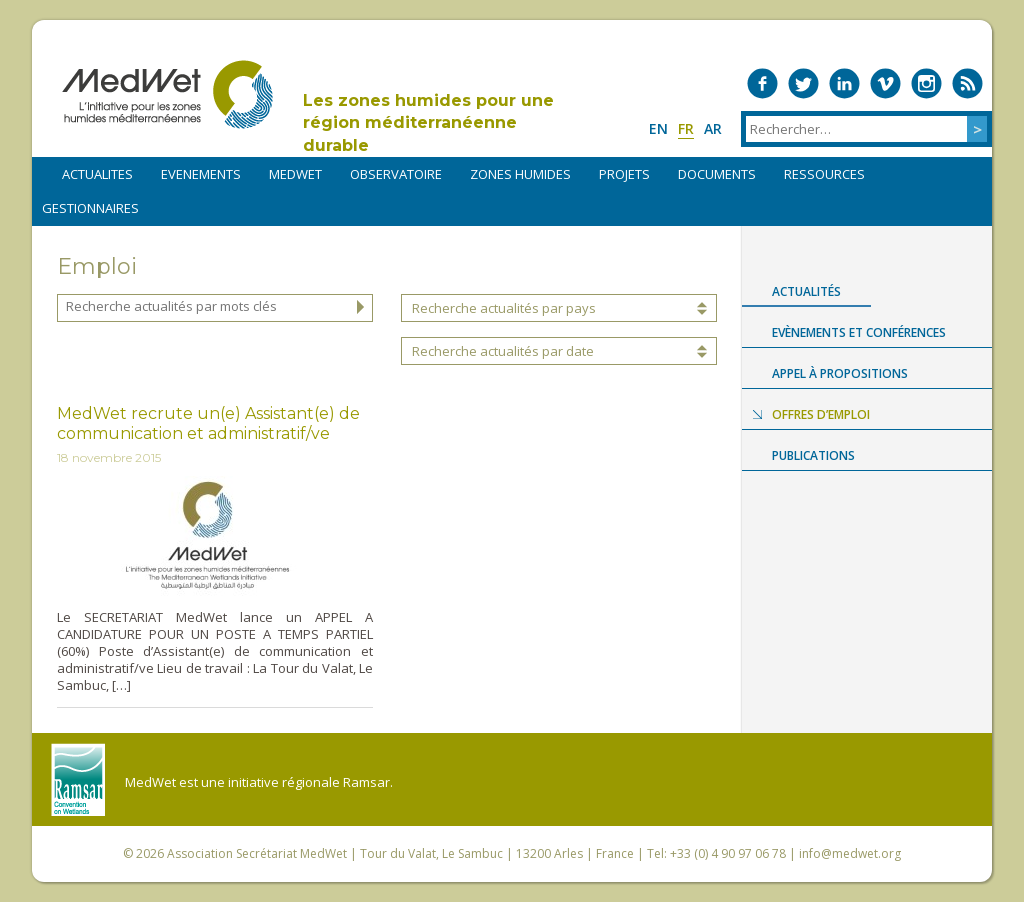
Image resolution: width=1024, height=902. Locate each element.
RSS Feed (967, 83)
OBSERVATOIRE (396, 174)
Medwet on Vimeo (885, 83)
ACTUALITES (97, 174)
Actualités (806, 291)
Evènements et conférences (859, 332)
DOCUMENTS (717, 174)
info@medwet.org (850, 853)
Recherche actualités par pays (504, 308)
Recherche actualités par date (503, 351)
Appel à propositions (840, 373)
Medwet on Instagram (926, 83)
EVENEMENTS (201, 174)
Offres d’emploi (821, 414)
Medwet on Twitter (803, 83)
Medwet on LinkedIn (844, 83)
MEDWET (295, 174)
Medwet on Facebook (762, 83)
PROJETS (624, 174)
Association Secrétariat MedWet (257, 853)
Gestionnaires (90, 208)
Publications (813, 455)
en (658, 128)
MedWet (167, 94)
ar (713, 128)
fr (686, 128)
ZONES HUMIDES (520, 174)
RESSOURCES (824, 174)
